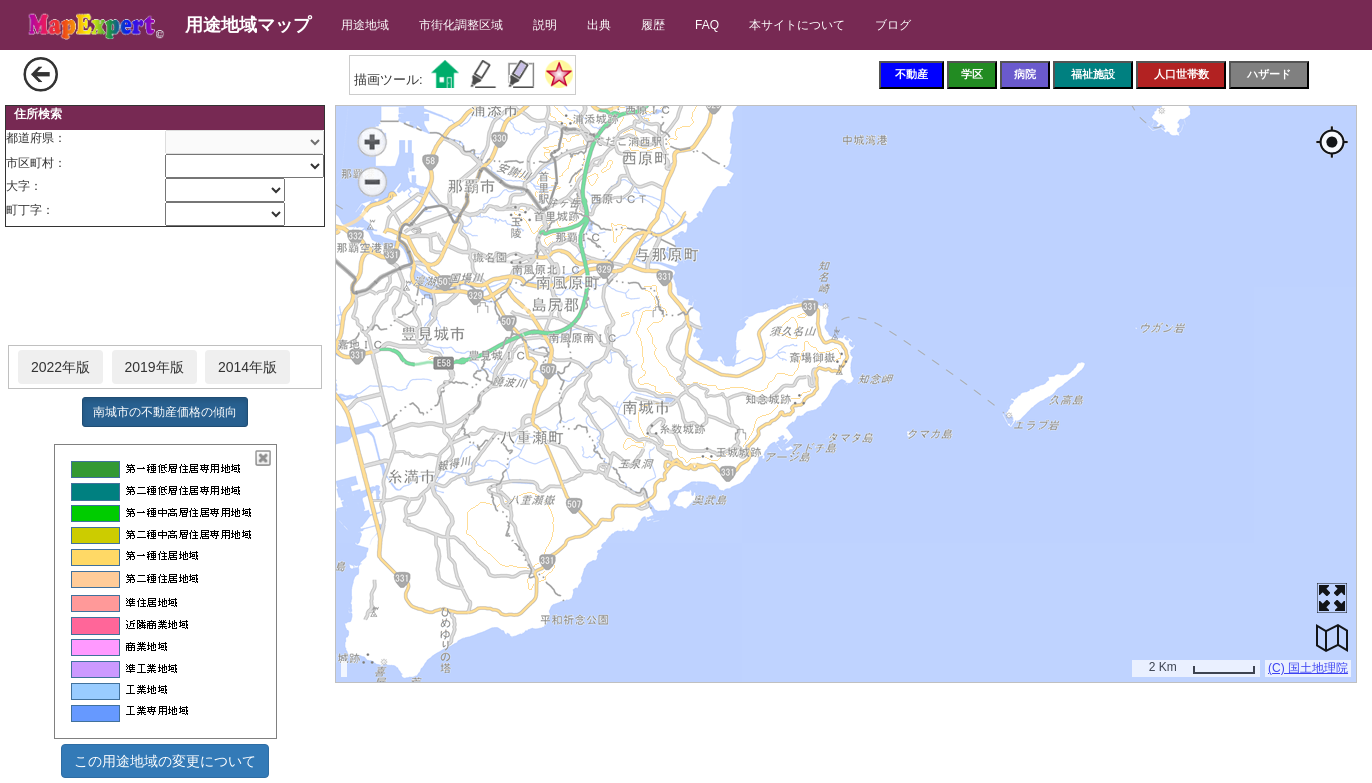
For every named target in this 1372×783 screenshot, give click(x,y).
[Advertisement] (165, 287)
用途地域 (365, 25)
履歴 (653, 25)
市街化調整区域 (461, 25)
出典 (599, 25)
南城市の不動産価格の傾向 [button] (165, 412)
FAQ (707, 25)
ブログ (893, 25)
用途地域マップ (248, 25)
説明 (545, 25)
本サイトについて (797, 25)
